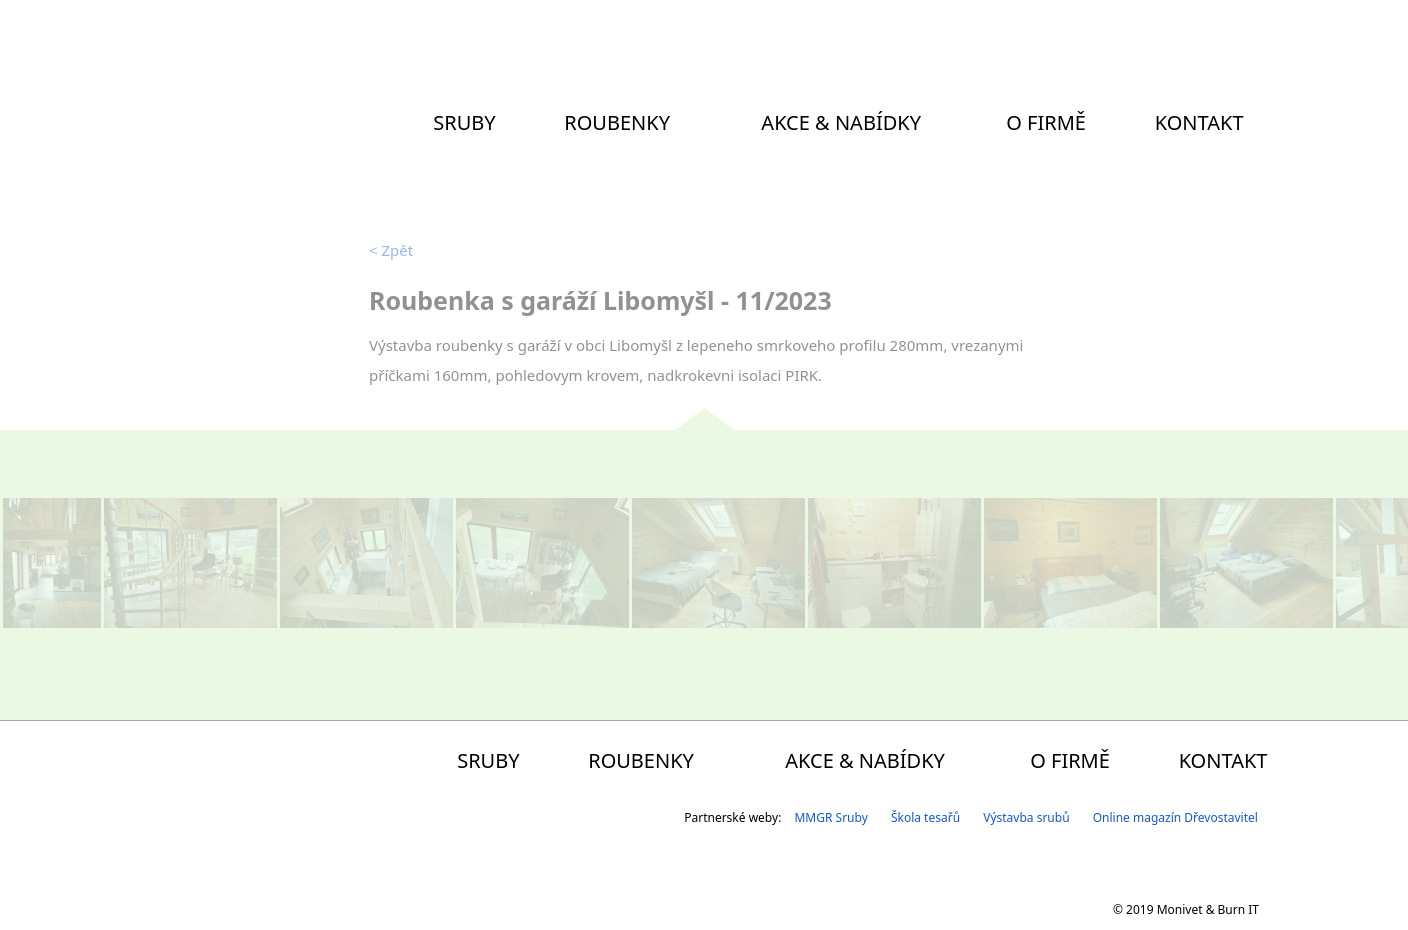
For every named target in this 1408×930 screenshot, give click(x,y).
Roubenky (617, 122)
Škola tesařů (925, 817)
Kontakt (1199, 122)
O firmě (1046, 122)
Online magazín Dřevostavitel (1175, 817)
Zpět (391, 250)
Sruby (464, 122)
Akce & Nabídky (841, 122)
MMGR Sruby (830, 817)
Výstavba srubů (1026, 817)
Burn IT (1238, 909)
